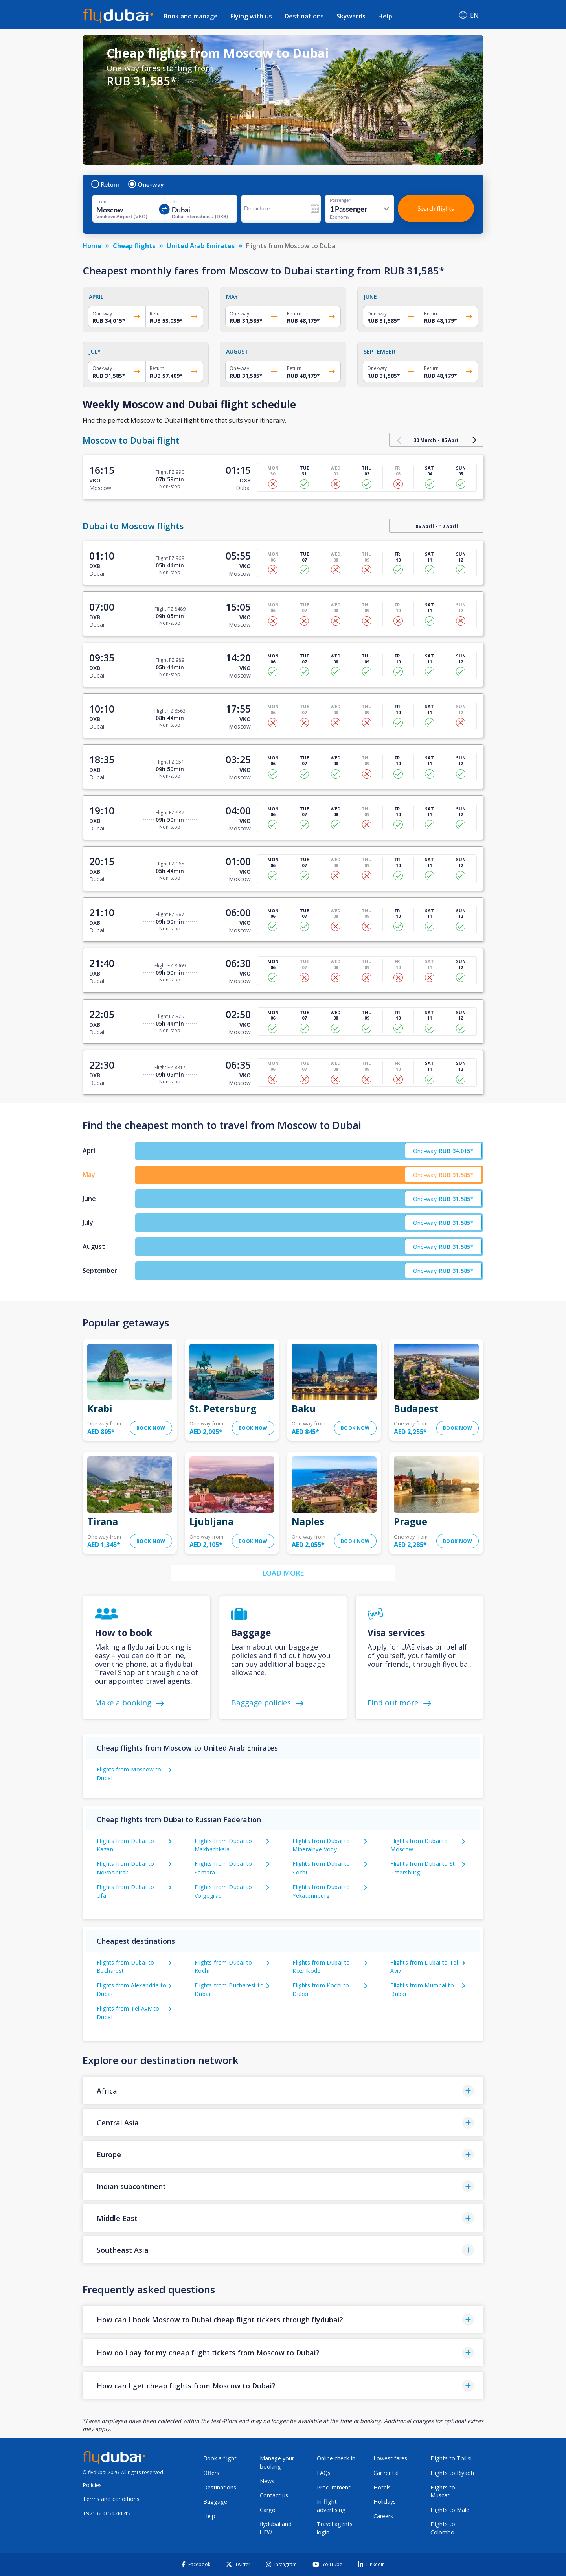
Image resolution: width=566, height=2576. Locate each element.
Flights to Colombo (442, 2528)
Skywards (351, 16)
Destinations (304, 16)
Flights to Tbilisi (451, 2458)
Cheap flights (134, 245)
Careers (383, 2516)
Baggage (215, 2501)
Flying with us (251, 16)
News (267, 2481)
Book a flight (220, 2458)
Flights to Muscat (442, 2491)
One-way (146, 184)
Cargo (268, 2509)
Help (385, 16)
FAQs (324, 2473)
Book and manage (191, 16)
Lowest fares (390, 2458)
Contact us (274, 2495)
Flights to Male (449, 2509)
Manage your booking (277, 2462)
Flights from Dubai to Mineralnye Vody (321, 1845)
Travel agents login (335, 2528)
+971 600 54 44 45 (106, 2513)
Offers (211, 2473)
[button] (283, 2090)
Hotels (382, 2487)
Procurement (334, 2487)
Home (92, 245)
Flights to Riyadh (452, 2473)
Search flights (435, 208)
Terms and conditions (111, 2498)
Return (105, 184)
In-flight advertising (331, 2505)
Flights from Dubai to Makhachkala (223, 1845)
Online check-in (336, 2458)
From (102, 201)
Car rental (386, 2473)
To (174, 201)
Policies (92, 2485)
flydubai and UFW (276, 2528)
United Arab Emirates (201, 245)
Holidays (384, 2501)
